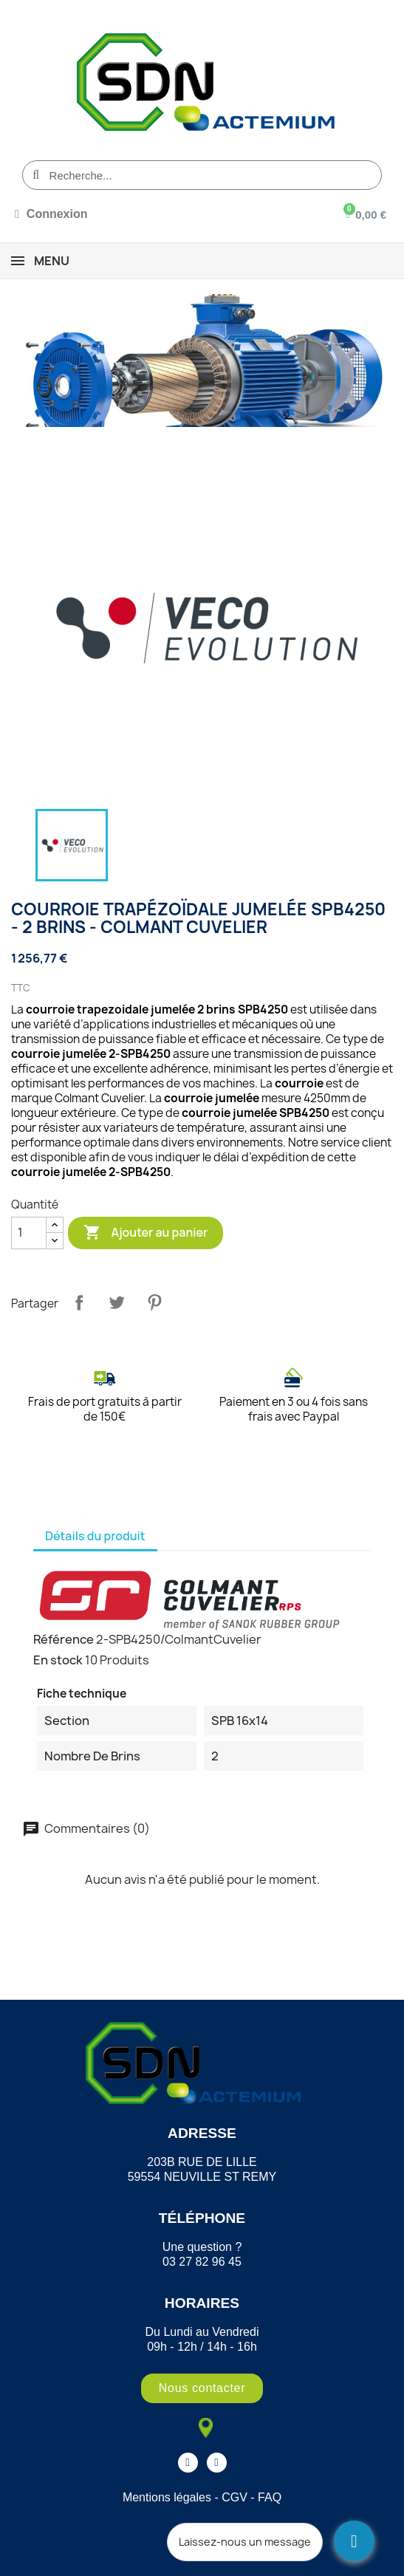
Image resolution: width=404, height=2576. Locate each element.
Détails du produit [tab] (95, 1536)
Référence (63, 1639)
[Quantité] (29, 1233)
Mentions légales (167, 2497)
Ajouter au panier (145, 1233)
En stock (58, 1660)
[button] (202, 2388)
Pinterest (154, 1302)
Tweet (116, 1302)
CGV (234, 2497)
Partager (79, 1302)
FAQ (269, 2497)
